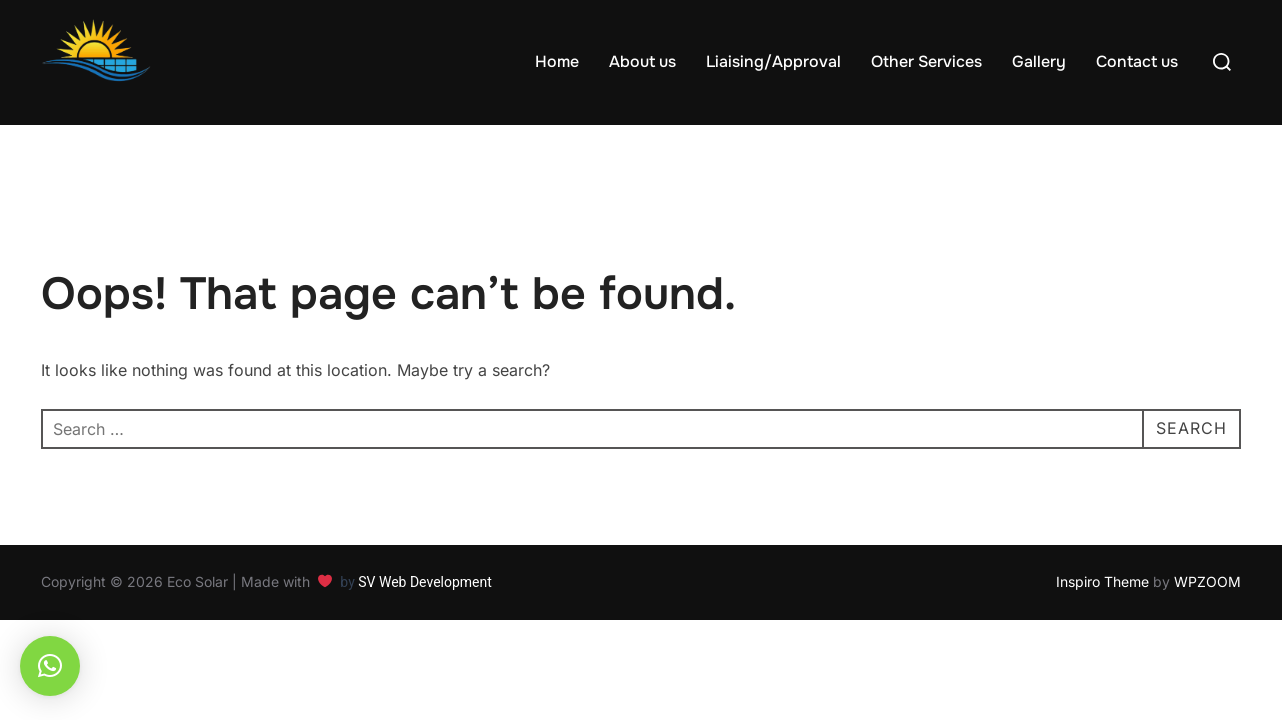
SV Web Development (426, 582)
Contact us (1137, 61)
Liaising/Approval (773, 61)
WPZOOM (1207, 581)
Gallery (1039, 61)
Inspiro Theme (1102, 581)
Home (557, 61)
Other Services (926, 61)
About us (642, 61)
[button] (50, 666)
